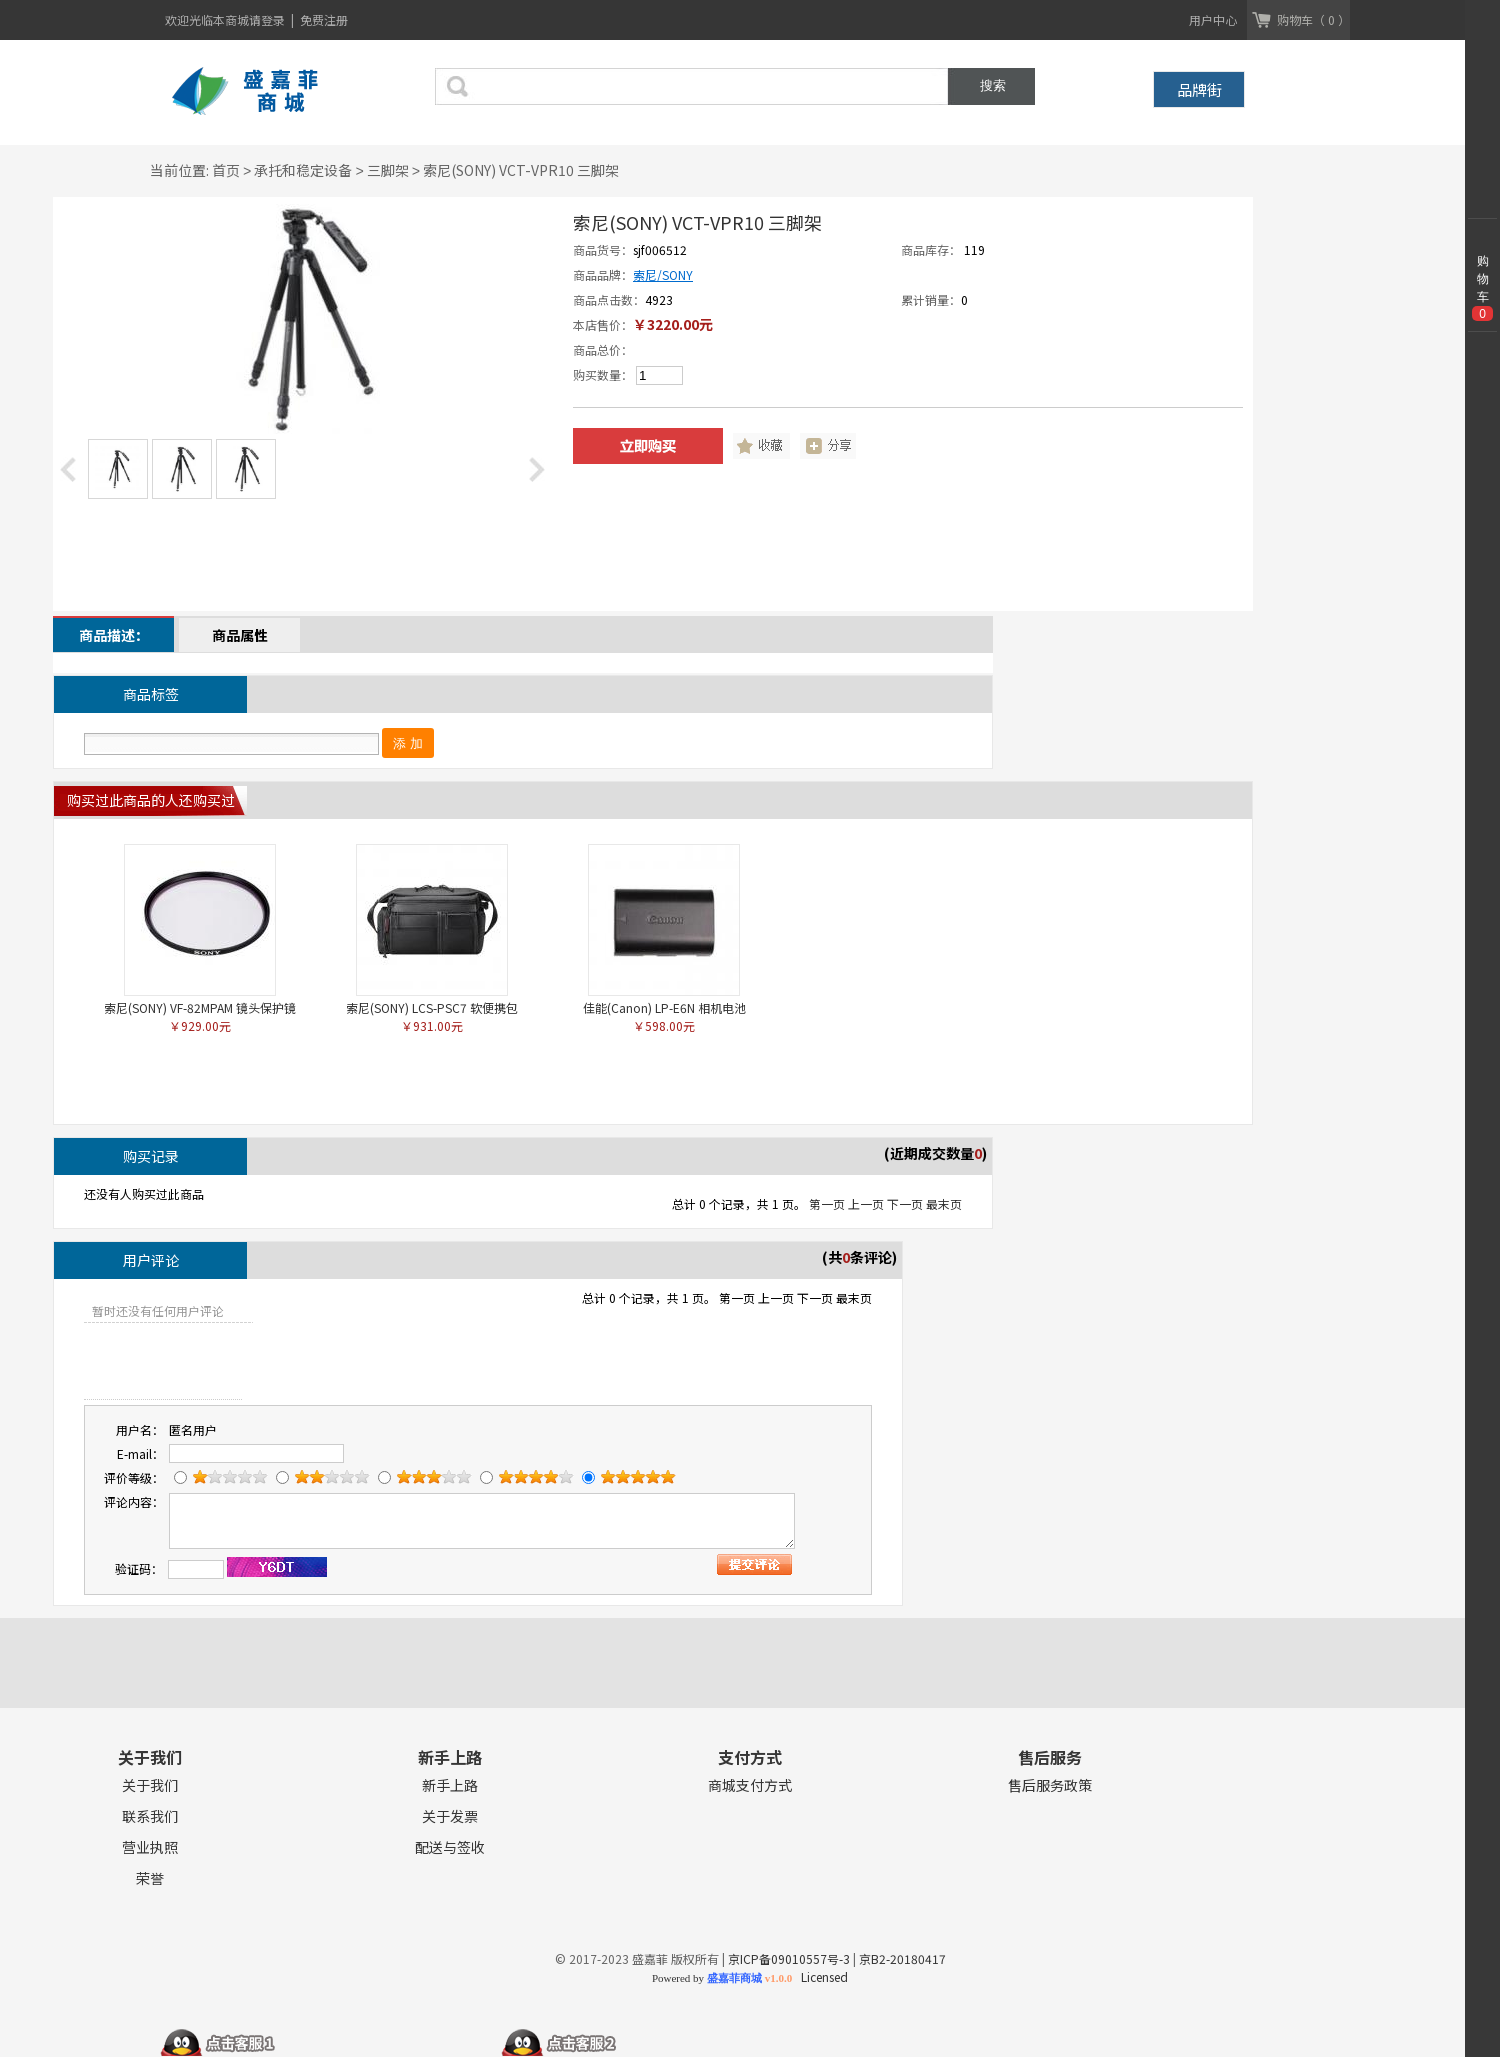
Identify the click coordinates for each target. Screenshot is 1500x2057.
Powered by (722, 1978)
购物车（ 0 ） (1313, 19)
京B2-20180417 (902, 1958)
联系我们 (150, 1816)
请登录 (268, 19)
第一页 (827, 1203)
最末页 (944, 1203)
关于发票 (450, 1816)
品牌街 (1199, 89)
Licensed (821, 1976)
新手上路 (450, 1785)
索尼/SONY (663, 274)
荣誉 (150, 1878)
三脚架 (388, 170)
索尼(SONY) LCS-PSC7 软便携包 (432, 1007)
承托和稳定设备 (303, 170)
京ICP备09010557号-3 (789, 1958)
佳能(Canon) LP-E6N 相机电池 (664, 1007)
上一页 (866, 1203)
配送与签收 (450, 1847)
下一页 (905, 1203)
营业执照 (150, 1847)
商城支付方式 (750, 1785)
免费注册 (324, 19)
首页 (226, 170)
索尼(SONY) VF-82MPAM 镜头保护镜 (200, 1007)
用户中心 (1213, 19)
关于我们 (150, 1785)
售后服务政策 (1050, 1785)
